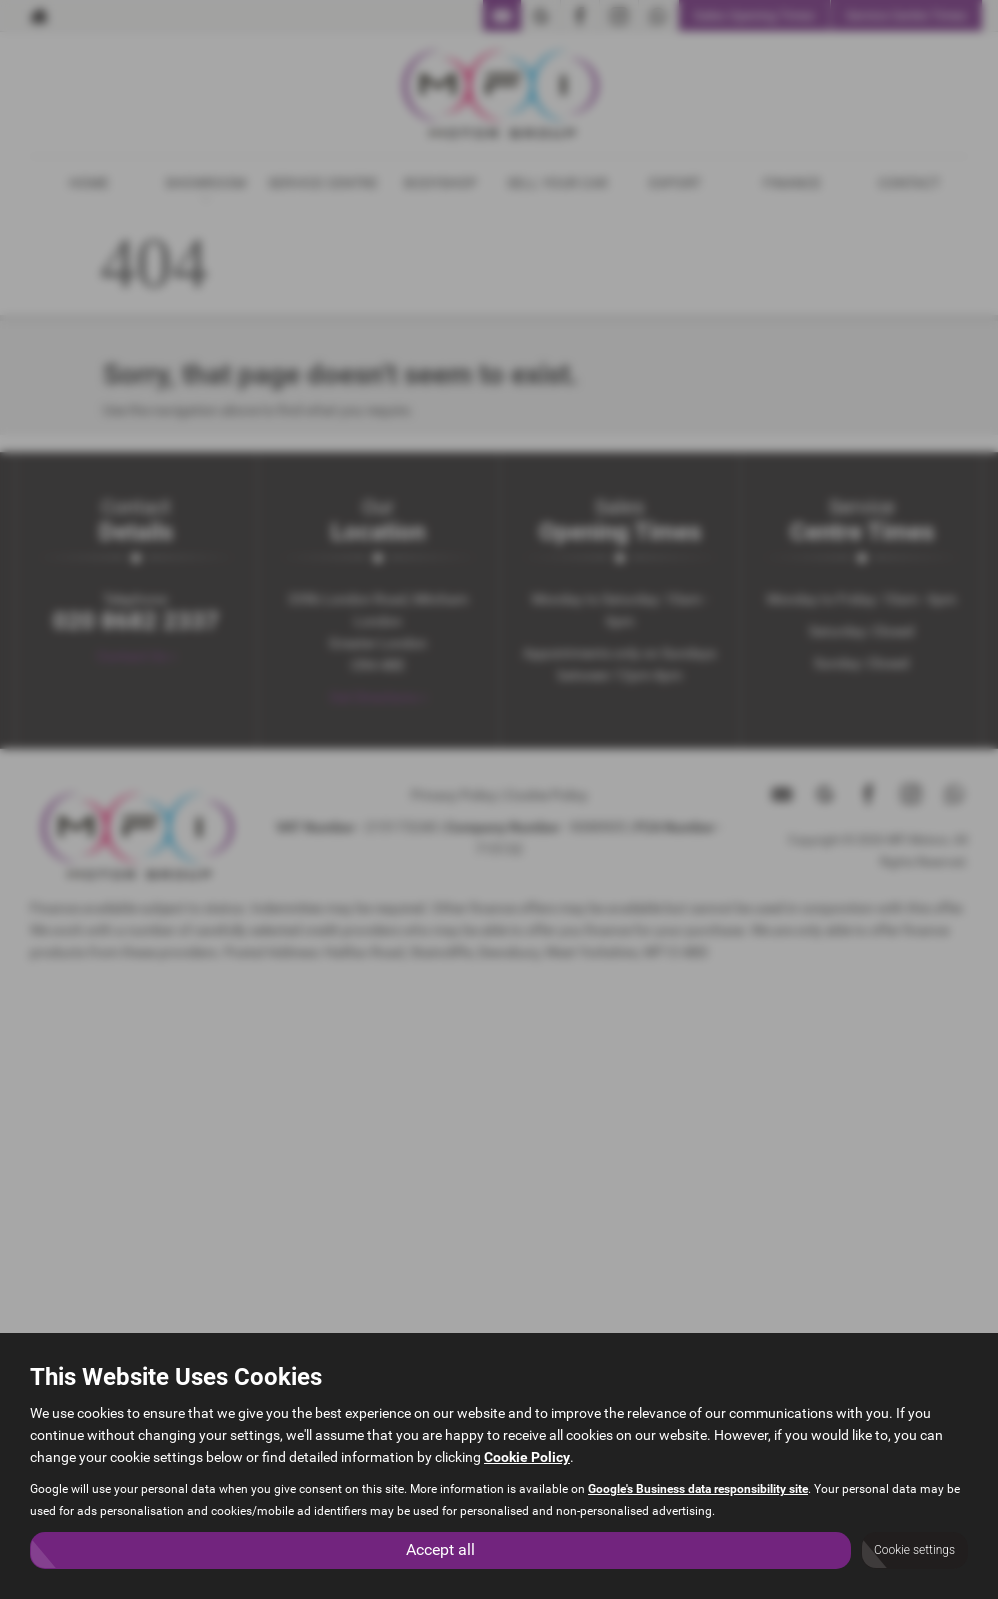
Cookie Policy (527, 1457)
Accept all (440, 1549)
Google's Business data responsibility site (698, 1489)
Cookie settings (914, 1550)
